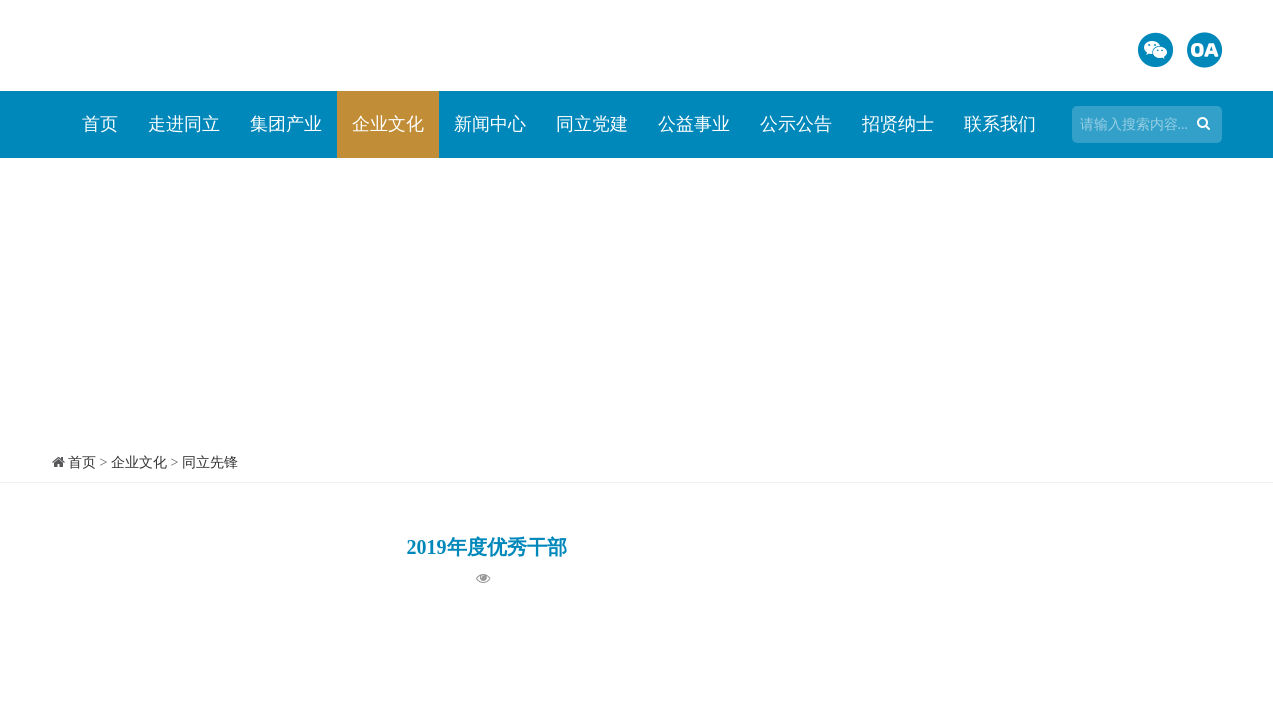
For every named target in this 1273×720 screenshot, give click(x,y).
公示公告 (796, 124)
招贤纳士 (898, 124)
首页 (100, 124)
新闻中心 (490, 124)
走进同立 (184, 124)
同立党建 (592, 124)
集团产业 (286, 124)
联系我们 (1000, 124)
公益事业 (694, 124)
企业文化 (388, 124)
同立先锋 (210, 462)
